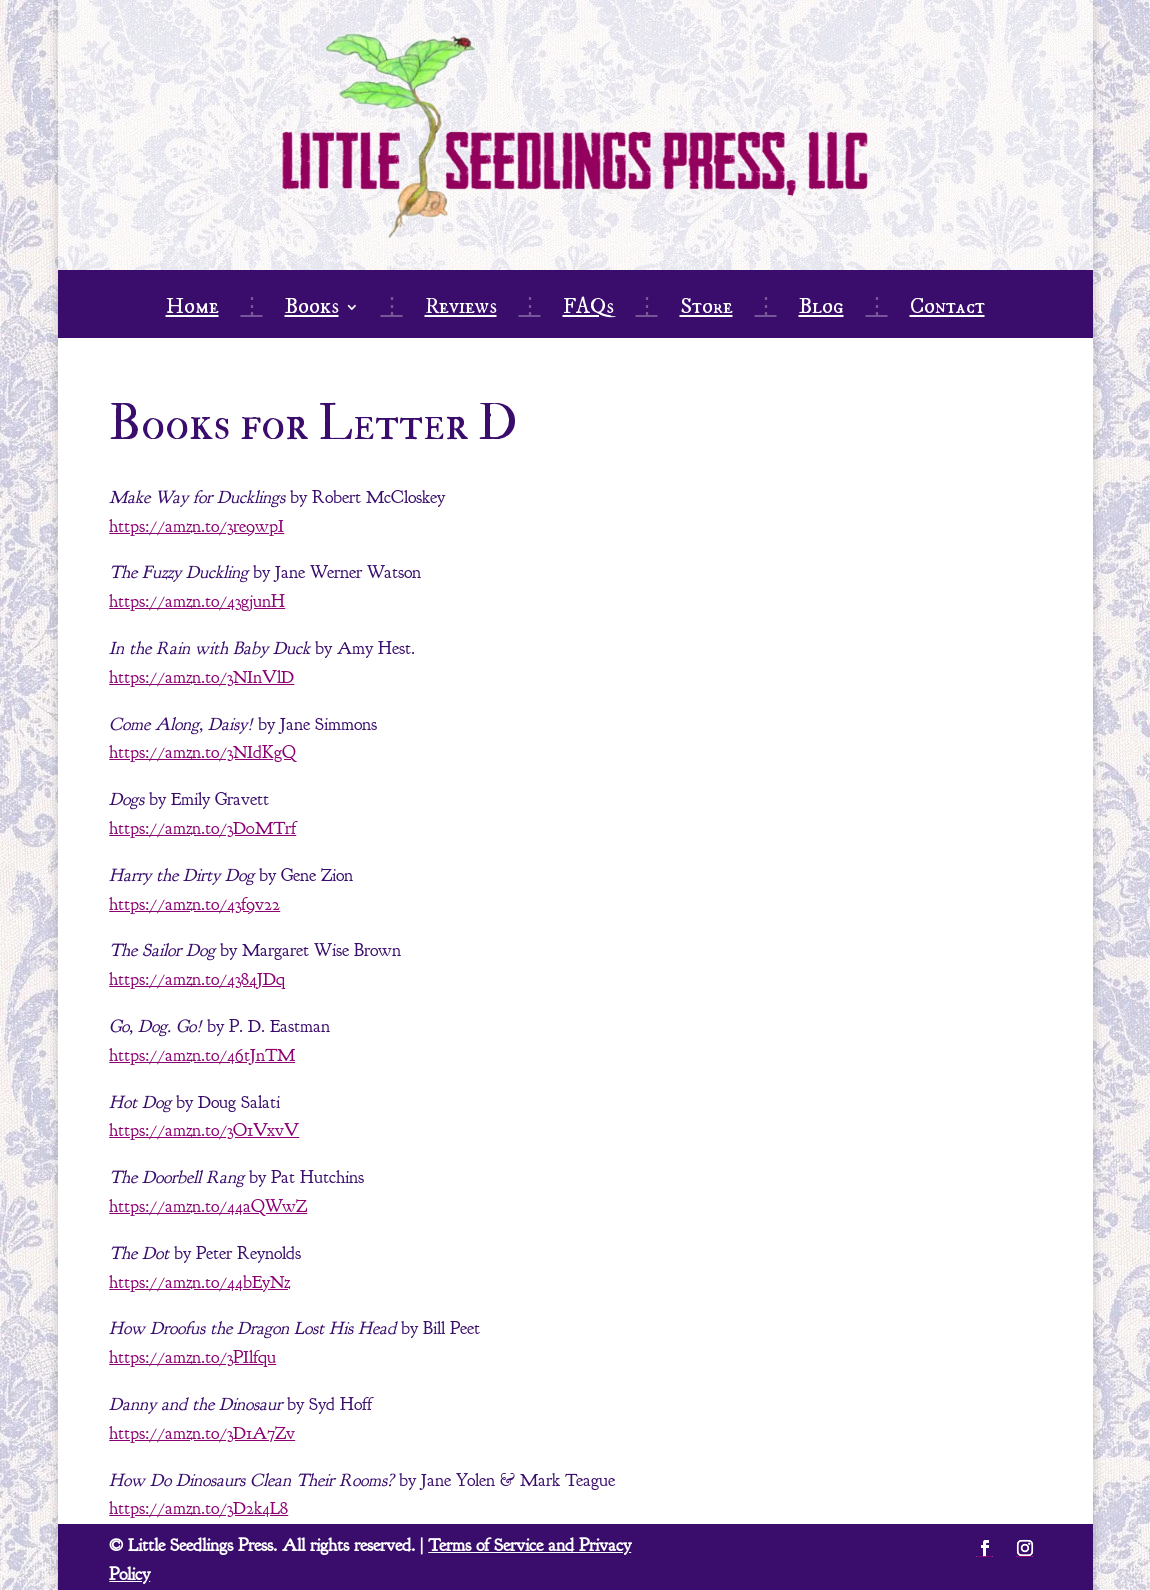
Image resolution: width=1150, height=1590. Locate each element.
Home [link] (192, 310)
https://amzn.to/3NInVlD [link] (201, 677)
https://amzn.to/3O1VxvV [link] (204, 1130)
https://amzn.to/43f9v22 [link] (194, 904)
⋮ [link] (252, 310)
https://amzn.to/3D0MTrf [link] (202, 828)
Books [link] (312, 310)
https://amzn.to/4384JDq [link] (197, 979)
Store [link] (706, 310)
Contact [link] (947, 310)
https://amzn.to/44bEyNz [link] (199, 1282)
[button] (985, 1548)
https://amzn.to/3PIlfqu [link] (192, 1357)
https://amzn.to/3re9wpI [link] (196, 526)
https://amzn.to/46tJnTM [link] (202, 1055)
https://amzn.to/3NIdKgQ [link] (202, 752)
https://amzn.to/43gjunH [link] (197, 601)
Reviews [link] (461, 310)
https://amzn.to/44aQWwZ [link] (208, 1206)
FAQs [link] (588, 310)
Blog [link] (821, 310)
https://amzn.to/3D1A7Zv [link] (202, 1433)
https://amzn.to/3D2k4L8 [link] (198, 1508)
